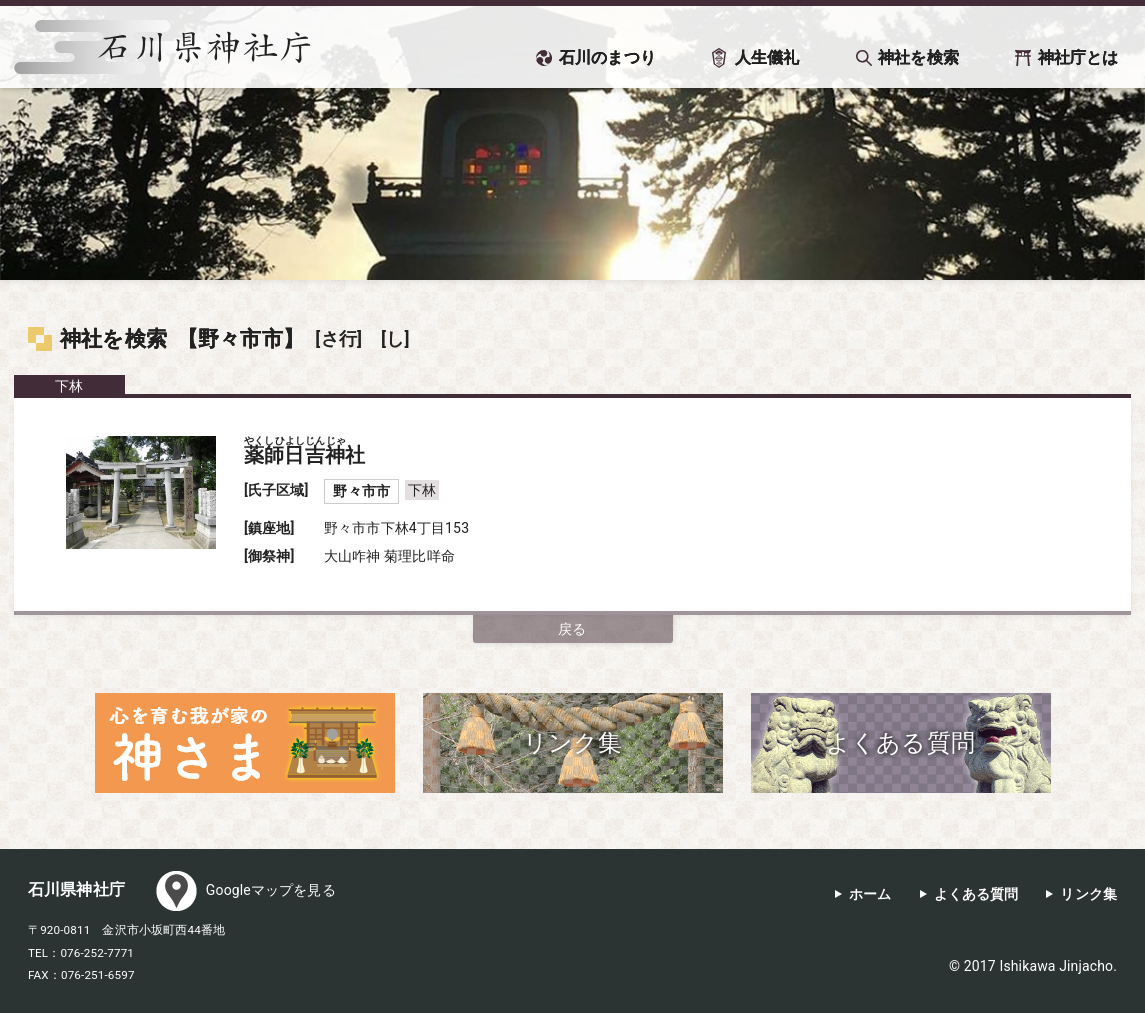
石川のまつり (607, 57)
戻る (572, 629)
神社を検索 (918, 57)
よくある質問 (976, 894)
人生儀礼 (767, 57)
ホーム (870, 894)
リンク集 (1088, 894)
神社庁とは (1078, 57)
